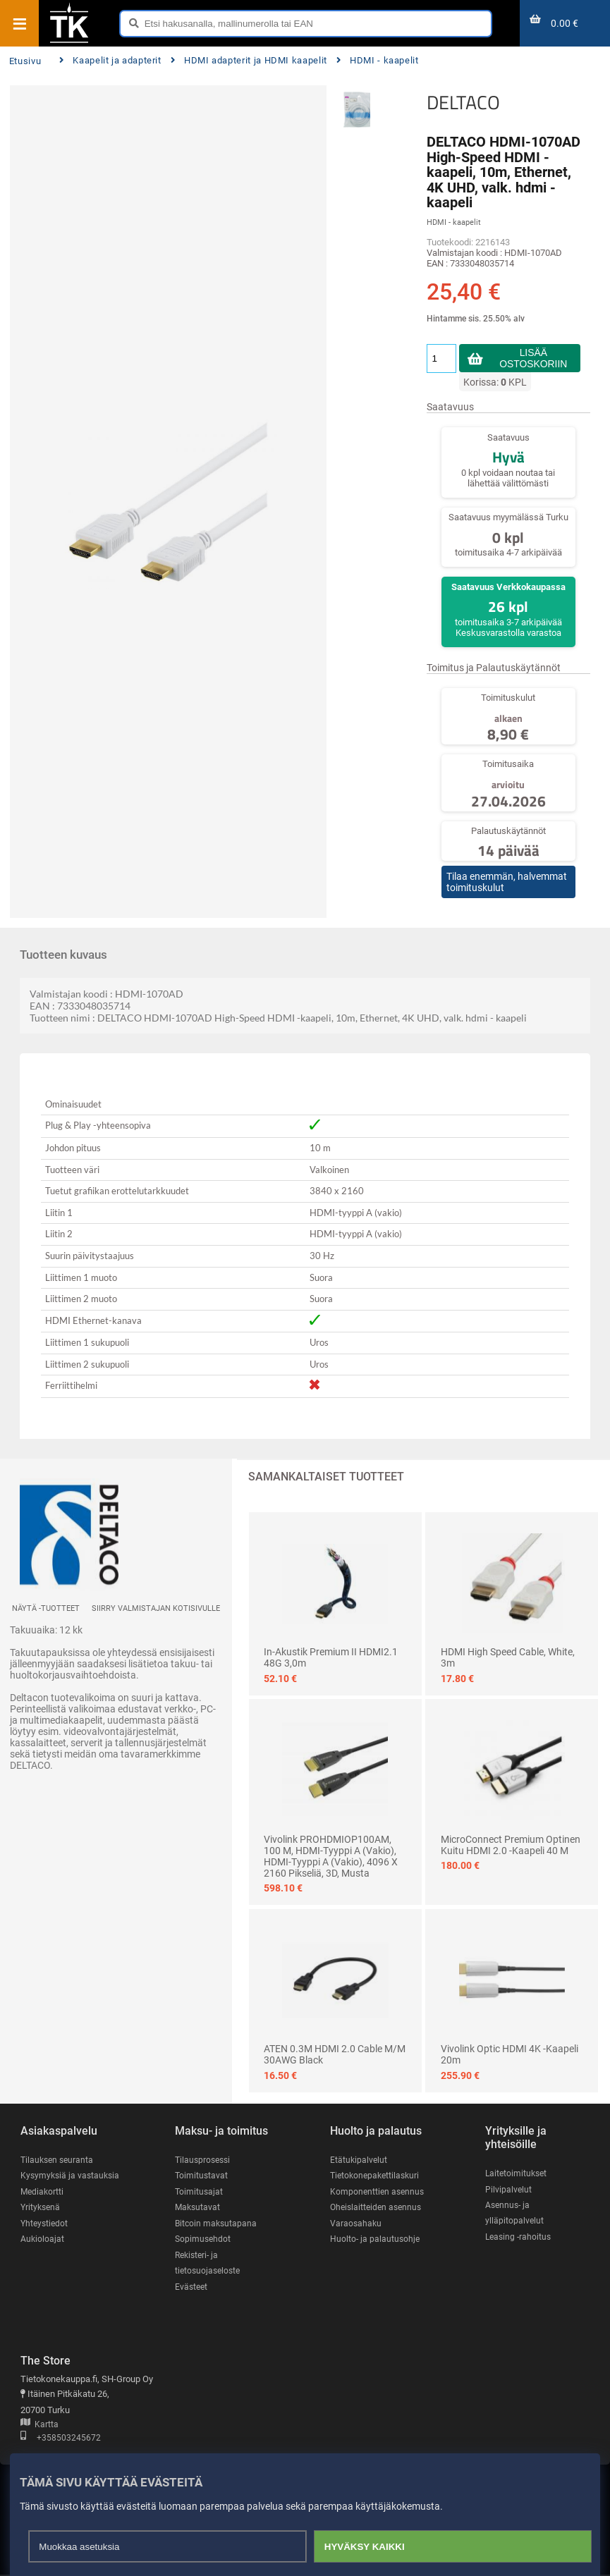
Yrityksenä (41, 2207)
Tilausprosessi (204, 2159)
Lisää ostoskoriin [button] (533, 358)
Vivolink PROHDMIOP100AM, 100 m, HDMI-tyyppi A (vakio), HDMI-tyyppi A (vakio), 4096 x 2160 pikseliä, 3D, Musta (331, 1856)
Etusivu (25, 61)
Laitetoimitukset (517, 2173)
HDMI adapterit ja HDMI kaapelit (249, 60)
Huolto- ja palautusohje (376, 2239)
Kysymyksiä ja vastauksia (71, 2176)
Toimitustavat (202, 2176)
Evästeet (192, 2287)
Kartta (39, 2426)
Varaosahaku (356, 2224)
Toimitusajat (199, 2191)
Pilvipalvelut (508, 2189)
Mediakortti (43, 2191)
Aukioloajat (42, 2239)
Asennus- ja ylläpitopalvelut (514, 2213)
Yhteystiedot (45, 2224)
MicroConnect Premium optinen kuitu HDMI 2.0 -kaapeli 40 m (510, 1845)
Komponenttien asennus (378, 2191)
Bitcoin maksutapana (217, 2224)
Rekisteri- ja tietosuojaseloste (209, 2263)
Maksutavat (198, 2207)
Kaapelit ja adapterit (110, 60)
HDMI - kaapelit (377, 60)
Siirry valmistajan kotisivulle (156, 1608)
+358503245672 (60, 2439)
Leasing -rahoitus (519, 2237)
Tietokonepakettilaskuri (377, 2176)
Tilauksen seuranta (58, 2159)
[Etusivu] (69, 41)
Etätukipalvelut (359, 2159)
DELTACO (463, 102)
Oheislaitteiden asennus (378, 2207)
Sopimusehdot (204, 2239)
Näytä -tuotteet (46, 1608)
